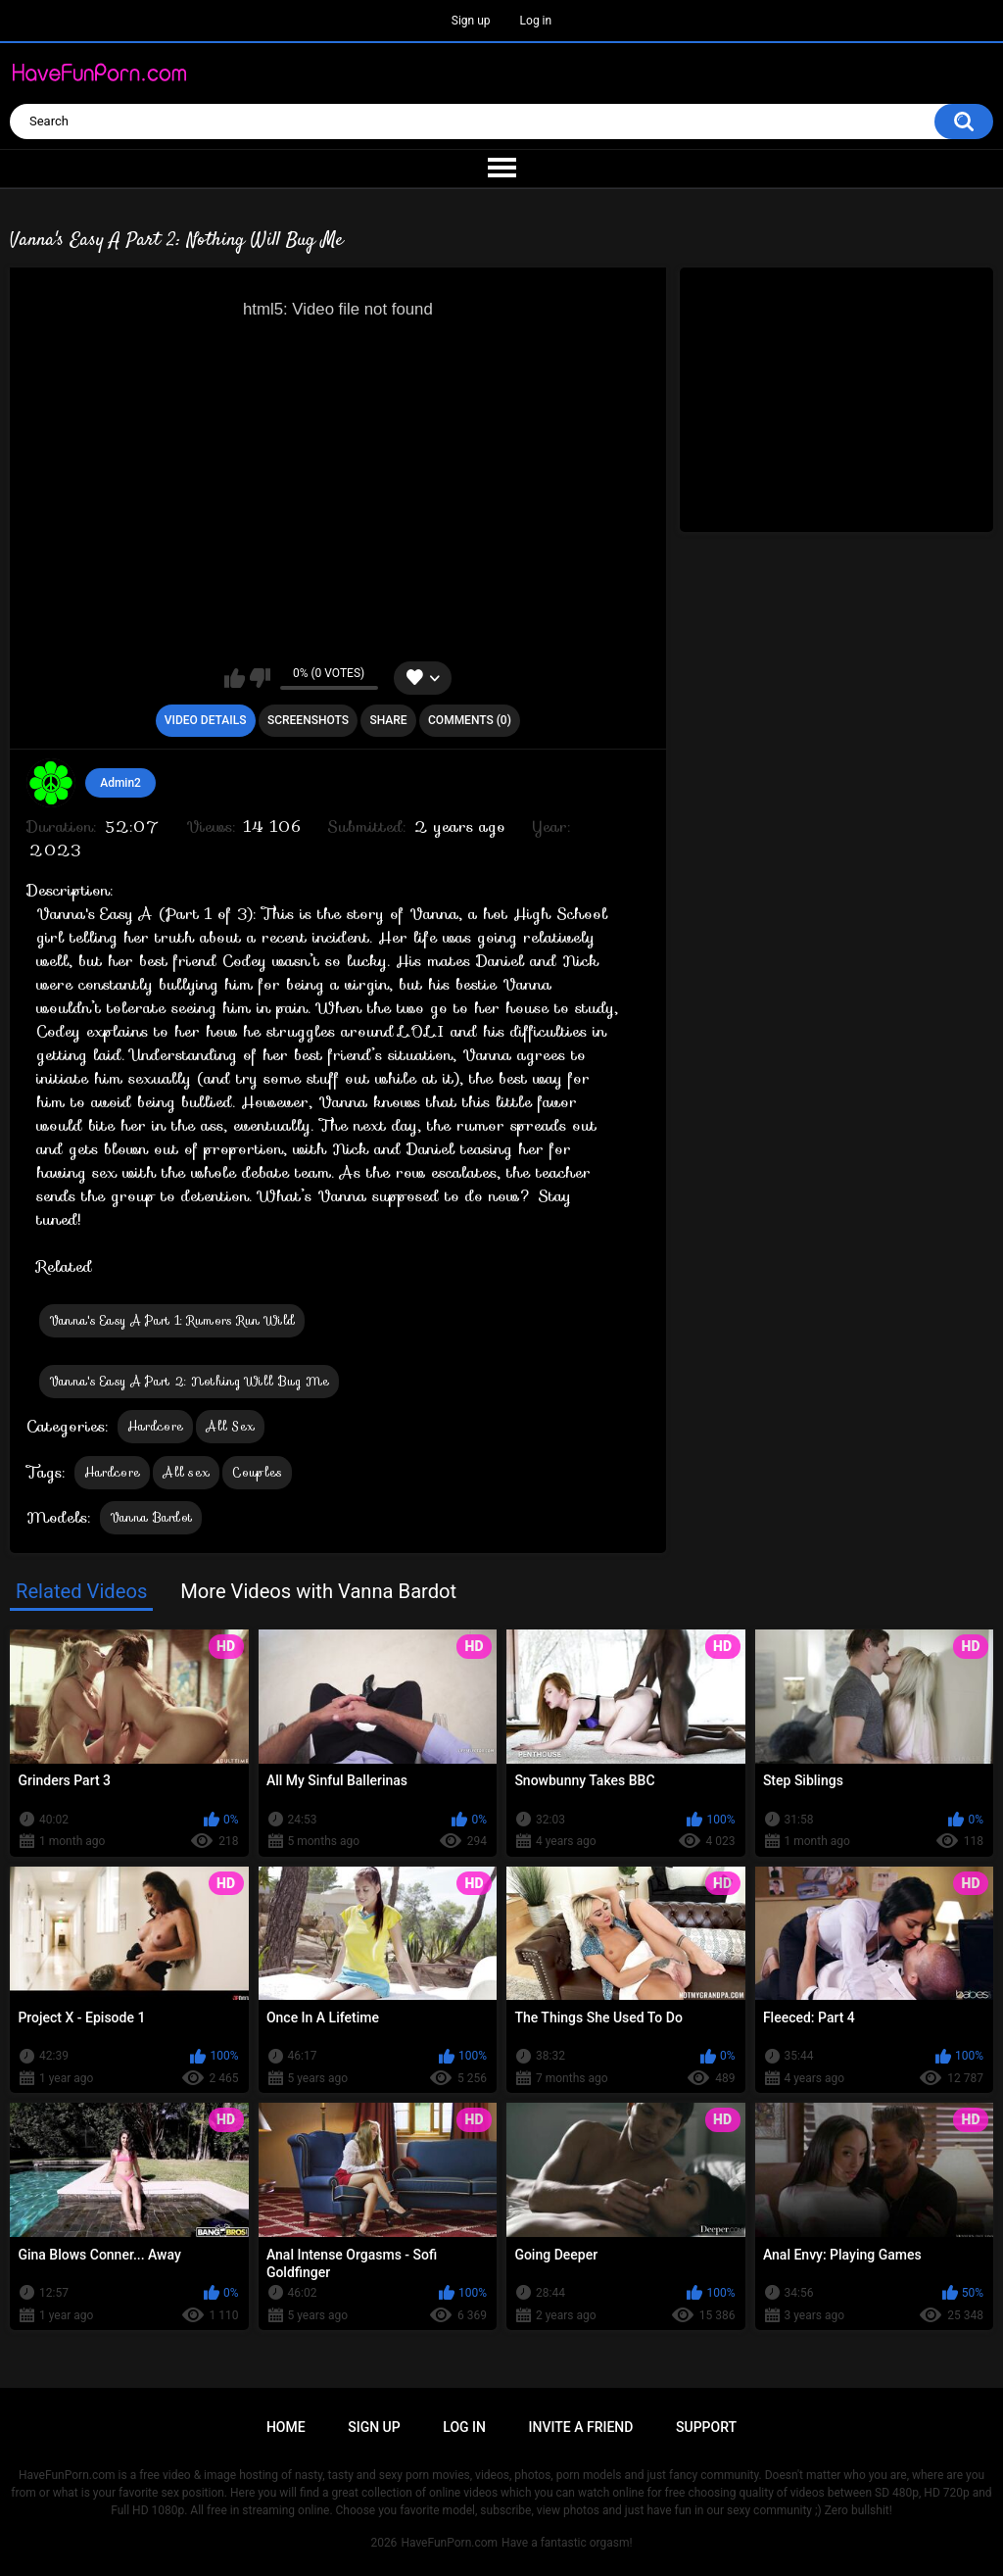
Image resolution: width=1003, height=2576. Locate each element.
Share (387, 720)
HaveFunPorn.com (449, 2543)
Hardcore (155, 1426)
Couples (257, 1472)
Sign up (471, 20)
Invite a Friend (581, 2427)
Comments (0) (469, 720)
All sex (186, 1472)
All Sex (230, 1426)
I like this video (234, 678)
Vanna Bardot (151, 1517)
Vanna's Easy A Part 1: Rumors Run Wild (172, 1320)
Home (286, 2427)
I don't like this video (260, 678)
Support (706, 2427)
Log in (536, 20)
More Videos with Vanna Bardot (318, 1591)
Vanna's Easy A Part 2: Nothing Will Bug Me (189, 1381)
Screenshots (308, 720)
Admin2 (120, 783)
